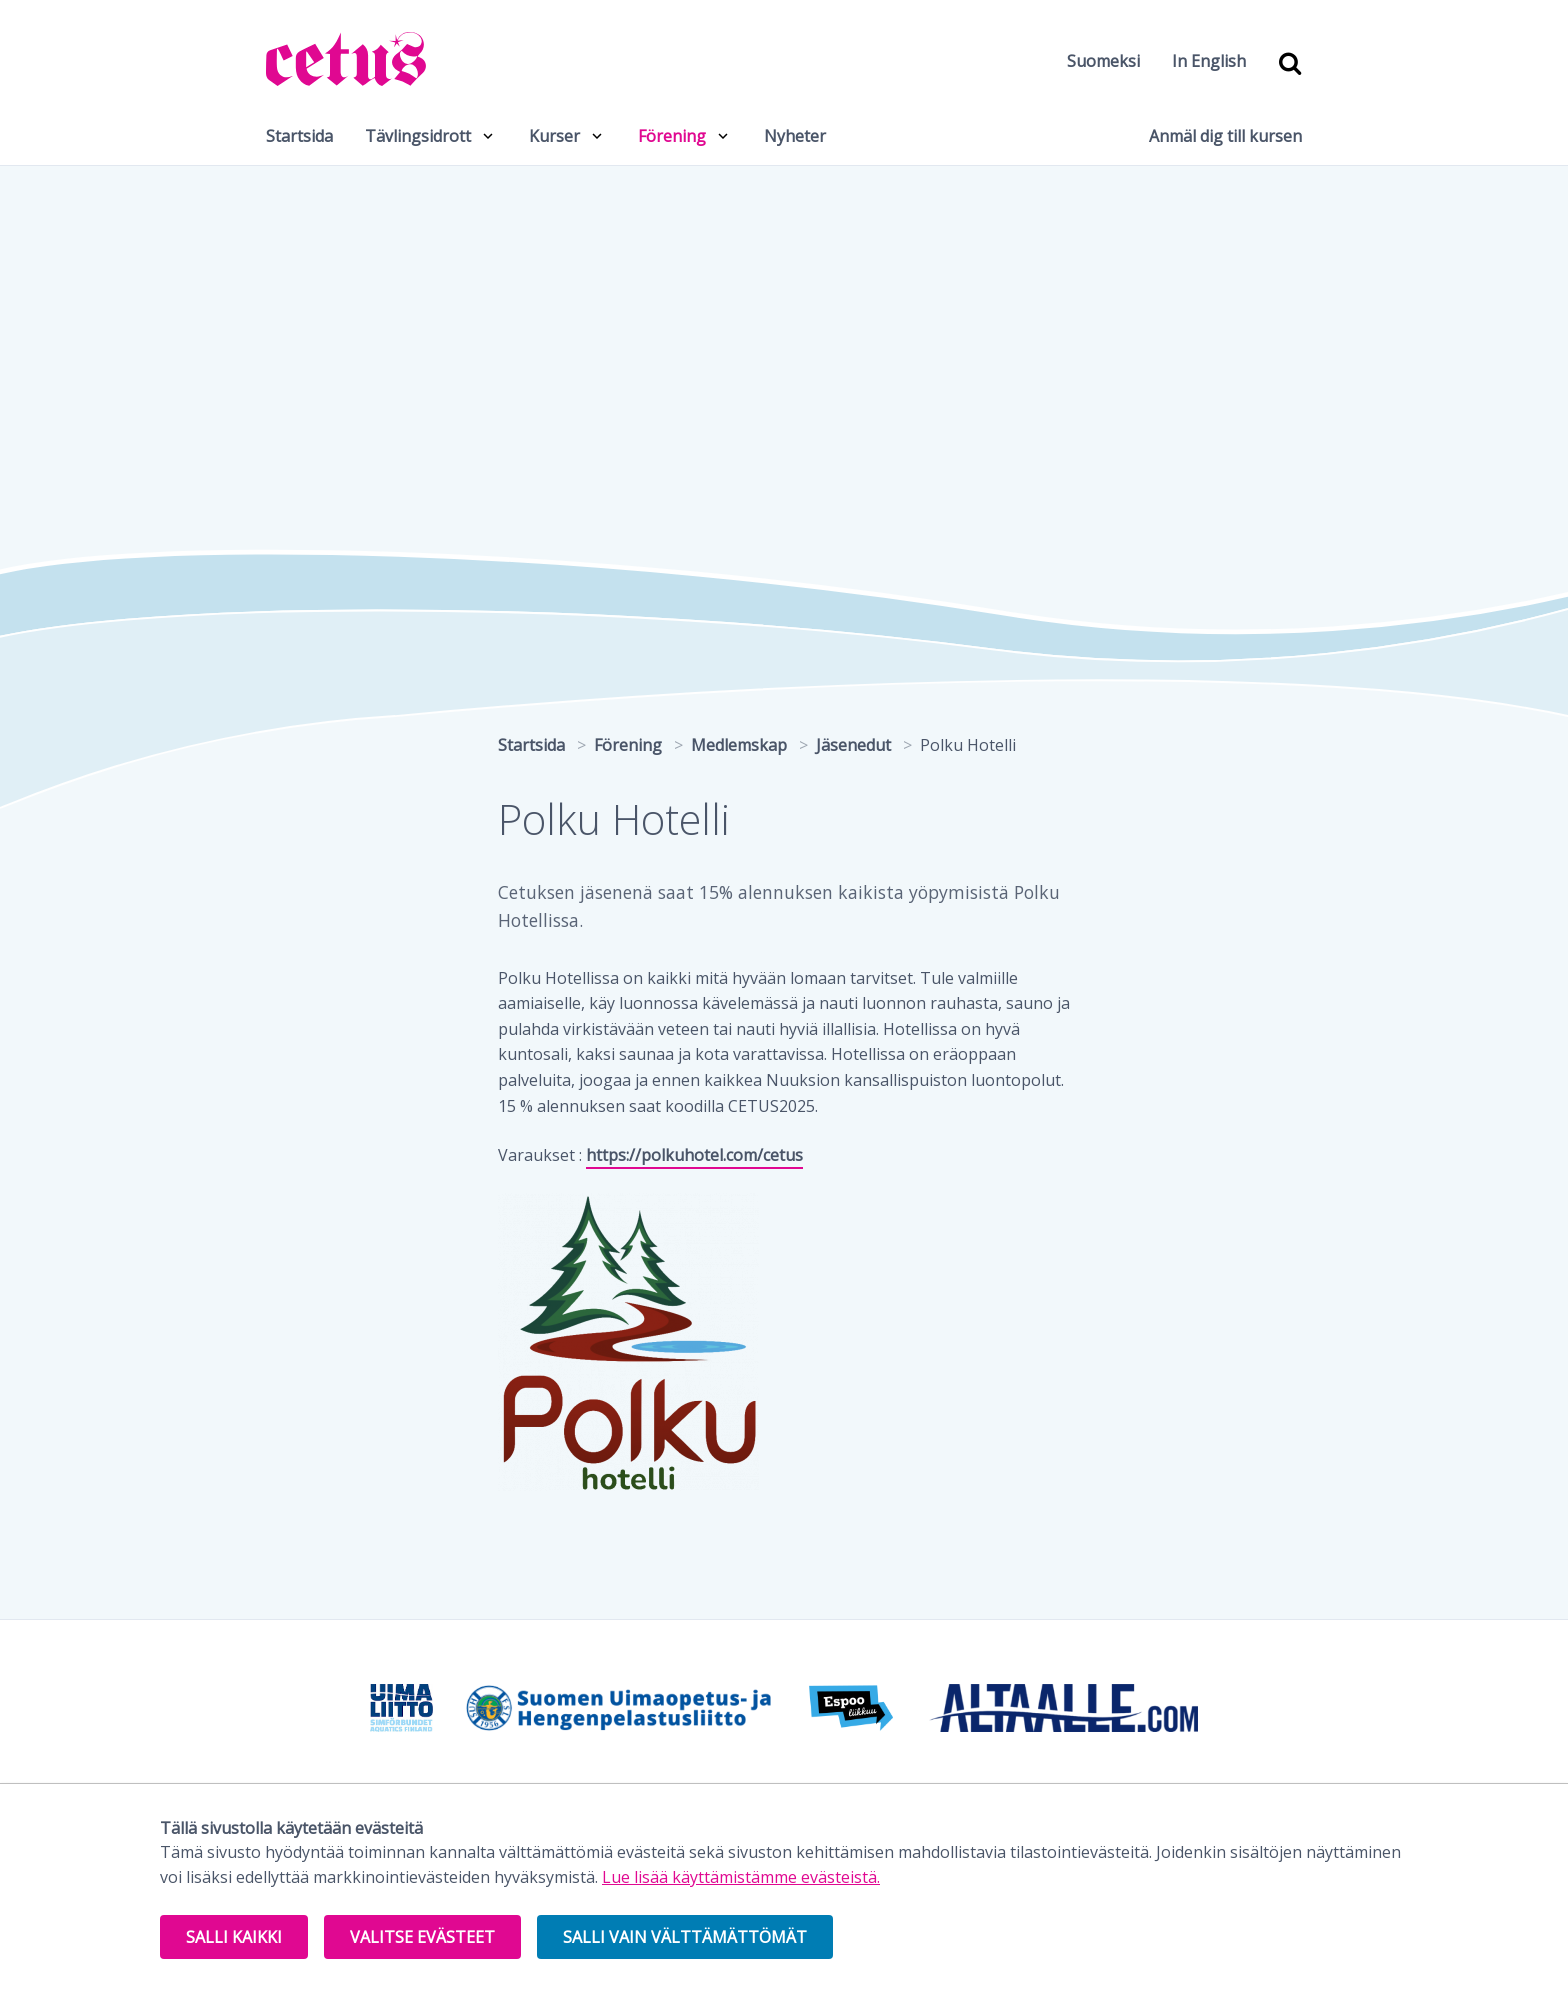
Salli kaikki (234, 1937)
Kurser (554, 136)
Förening (672, 136)
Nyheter (795, 136)
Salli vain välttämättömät (685, 1937)
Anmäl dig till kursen (1225, 136)
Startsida (299, 136)
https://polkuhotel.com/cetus (694, 1155)
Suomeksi (1103, 61)
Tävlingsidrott (418, 136)
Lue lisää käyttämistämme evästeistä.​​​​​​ (741, 1877)
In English (1209, 61)
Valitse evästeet (422, 1937)
